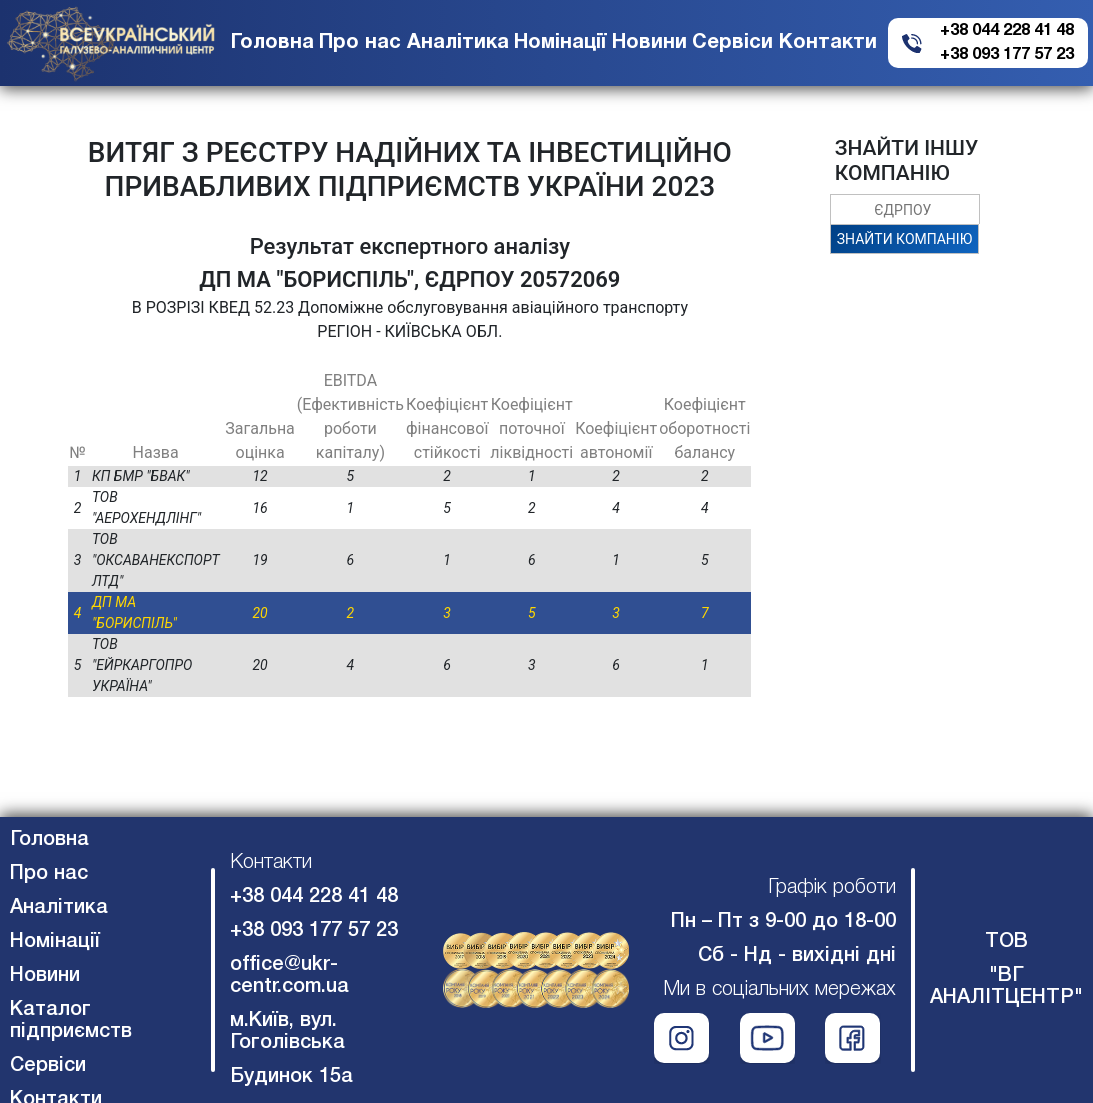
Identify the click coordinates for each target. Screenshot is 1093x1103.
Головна (272, 43)
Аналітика (458, 43)
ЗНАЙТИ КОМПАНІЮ (904, 239)
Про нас (360, 43)
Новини (649, 43)
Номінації (560, 43)
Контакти (828, 43)
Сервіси (732, 43)
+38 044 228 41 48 (1007, 31)
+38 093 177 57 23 (1007, 55)
